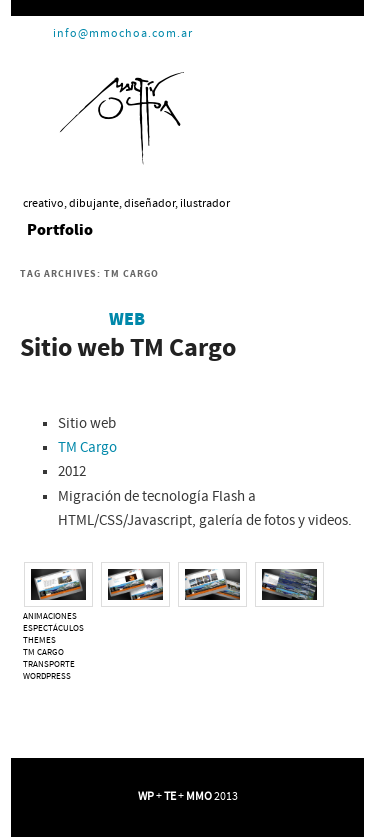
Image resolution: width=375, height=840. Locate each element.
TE (170, 796)
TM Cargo (87, 448)
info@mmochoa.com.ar (123, 33)
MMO (199, 796)
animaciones (50, 616)
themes (39, 640)
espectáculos (53, 628)
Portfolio (60, 230)
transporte (49, 664)
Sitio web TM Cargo (128, 348)
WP (146, 796)
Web (127, 320)
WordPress (47, 676)
